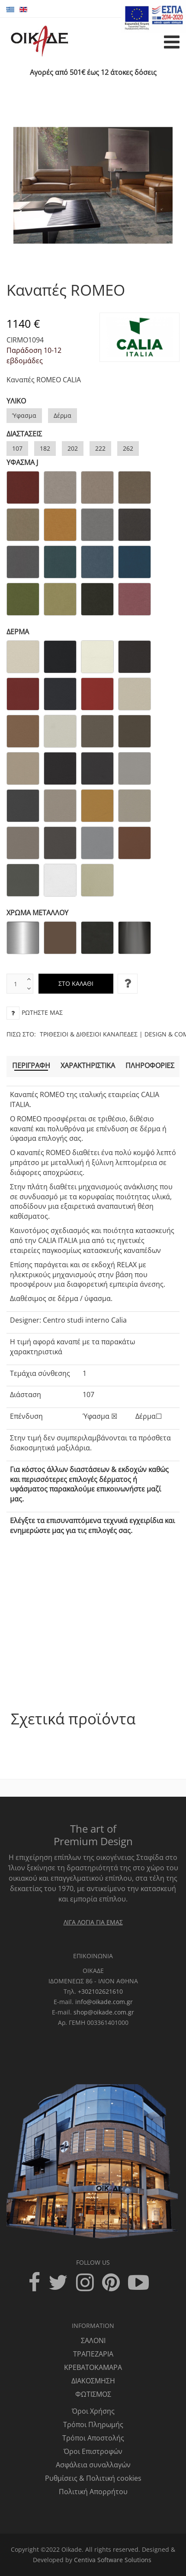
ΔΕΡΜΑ (17, 631)
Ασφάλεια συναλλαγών (93, 2464)
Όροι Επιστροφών (93, 2451)
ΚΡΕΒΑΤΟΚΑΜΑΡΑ (93, 2367)
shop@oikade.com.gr (104, 2012)
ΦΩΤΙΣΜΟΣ (93, 2394)
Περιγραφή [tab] (31, 1065)
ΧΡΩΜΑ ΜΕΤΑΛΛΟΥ (37, 912)
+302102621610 (100, 1991)
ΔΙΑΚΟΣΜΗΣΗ (93, 2381)
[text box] (15, 983)
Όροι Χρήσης (93, 2411)
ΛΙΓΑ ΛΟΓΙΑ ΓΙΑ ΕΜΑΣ (93, 1922)
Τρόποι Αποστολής (93, 2438)
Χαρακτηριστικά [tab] (88, 1065)
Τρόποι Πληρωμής (93, 2424)
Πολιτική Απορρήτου (93, 2491)
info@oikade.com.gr (104, 2002)
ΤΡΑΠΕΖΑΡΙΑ (93, 2354)
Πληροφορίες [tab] (149, 1065)
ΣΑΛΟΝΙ (93, 2340)
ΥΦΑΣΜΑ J (22, 462)
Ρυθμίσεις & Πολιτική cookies (93, 2478)
